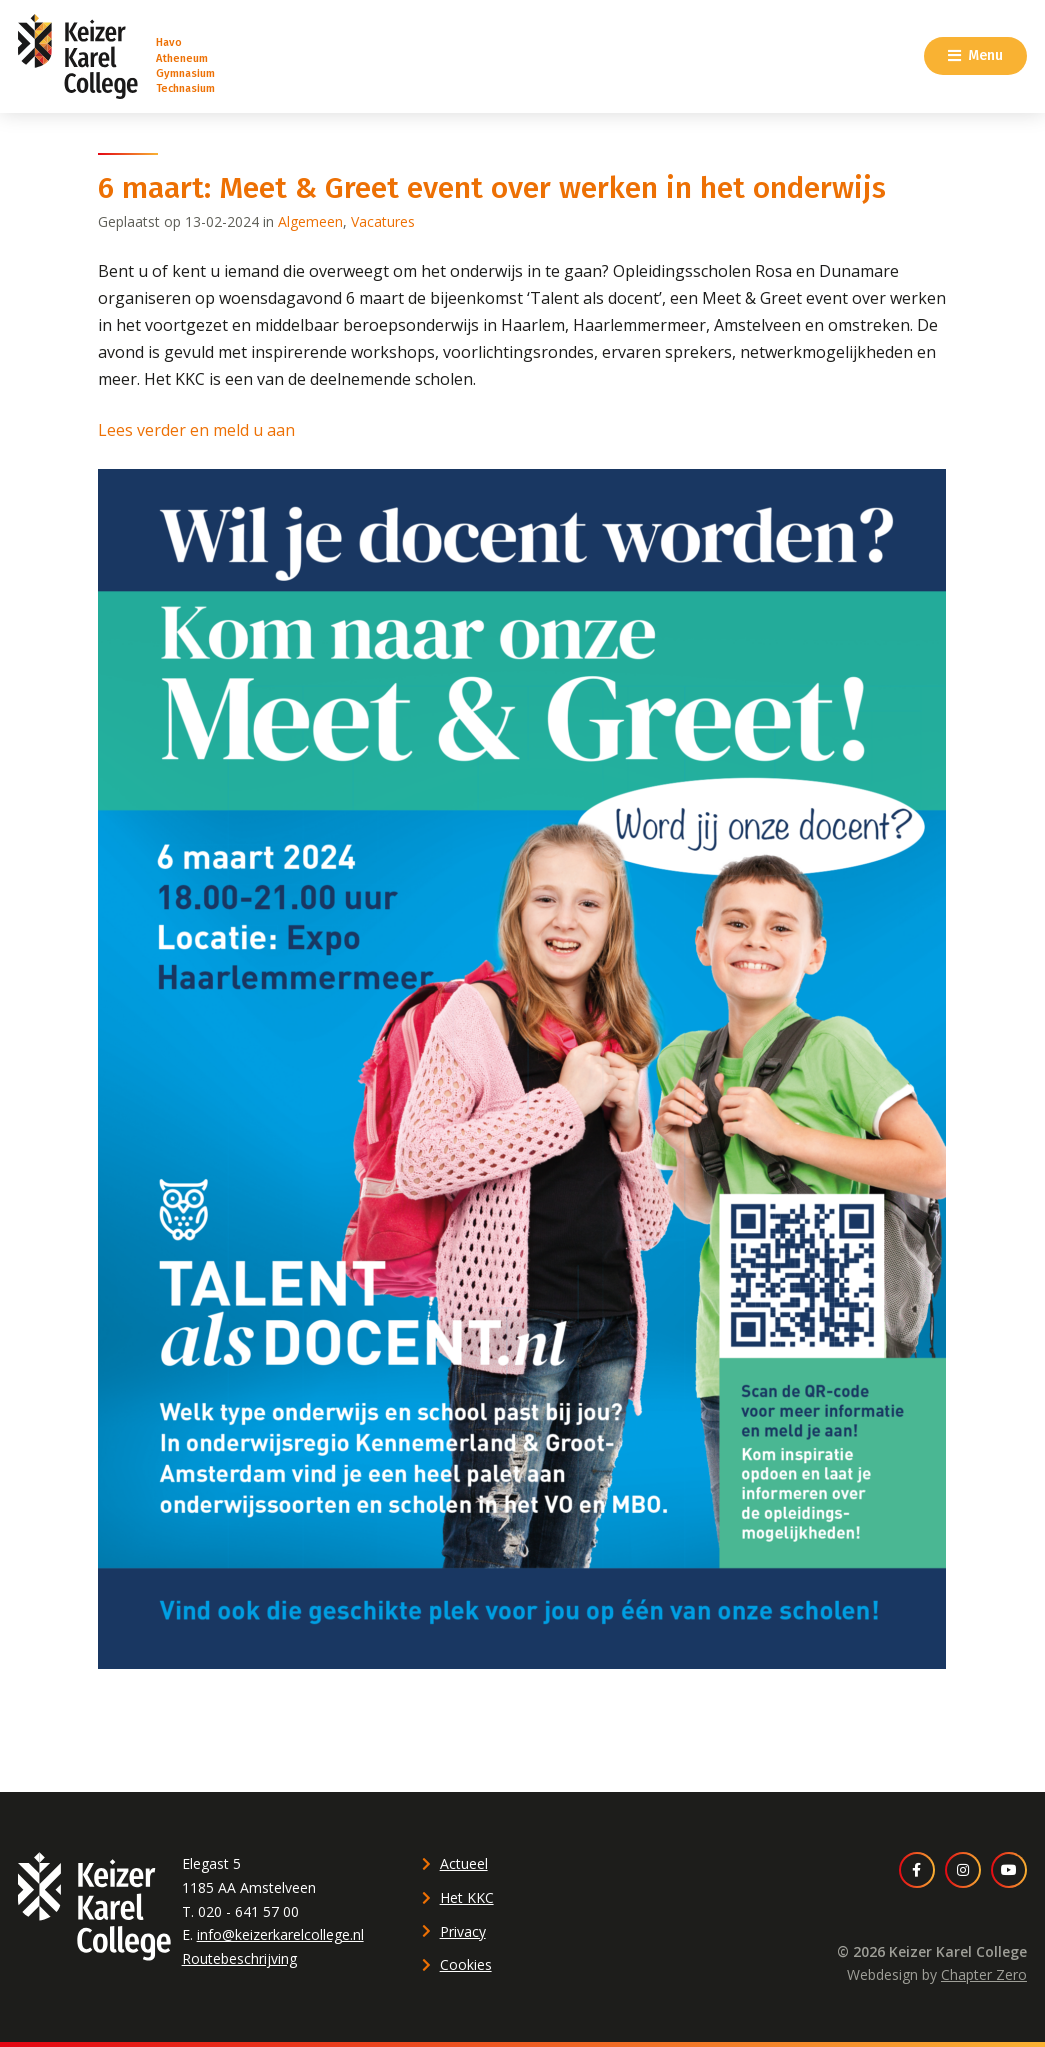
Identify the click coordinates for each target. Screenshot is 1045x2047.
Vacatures (383, 221)
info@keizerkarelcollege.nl (280, 1934)
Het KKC (467, 1897)
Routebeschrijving (239, 1958)
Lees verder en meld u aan (196, 430)
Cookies (466, 1964)
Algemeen (310, 221)
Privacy (463, 1931)
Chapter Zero (984, 1974)
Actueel (464, 1863)
